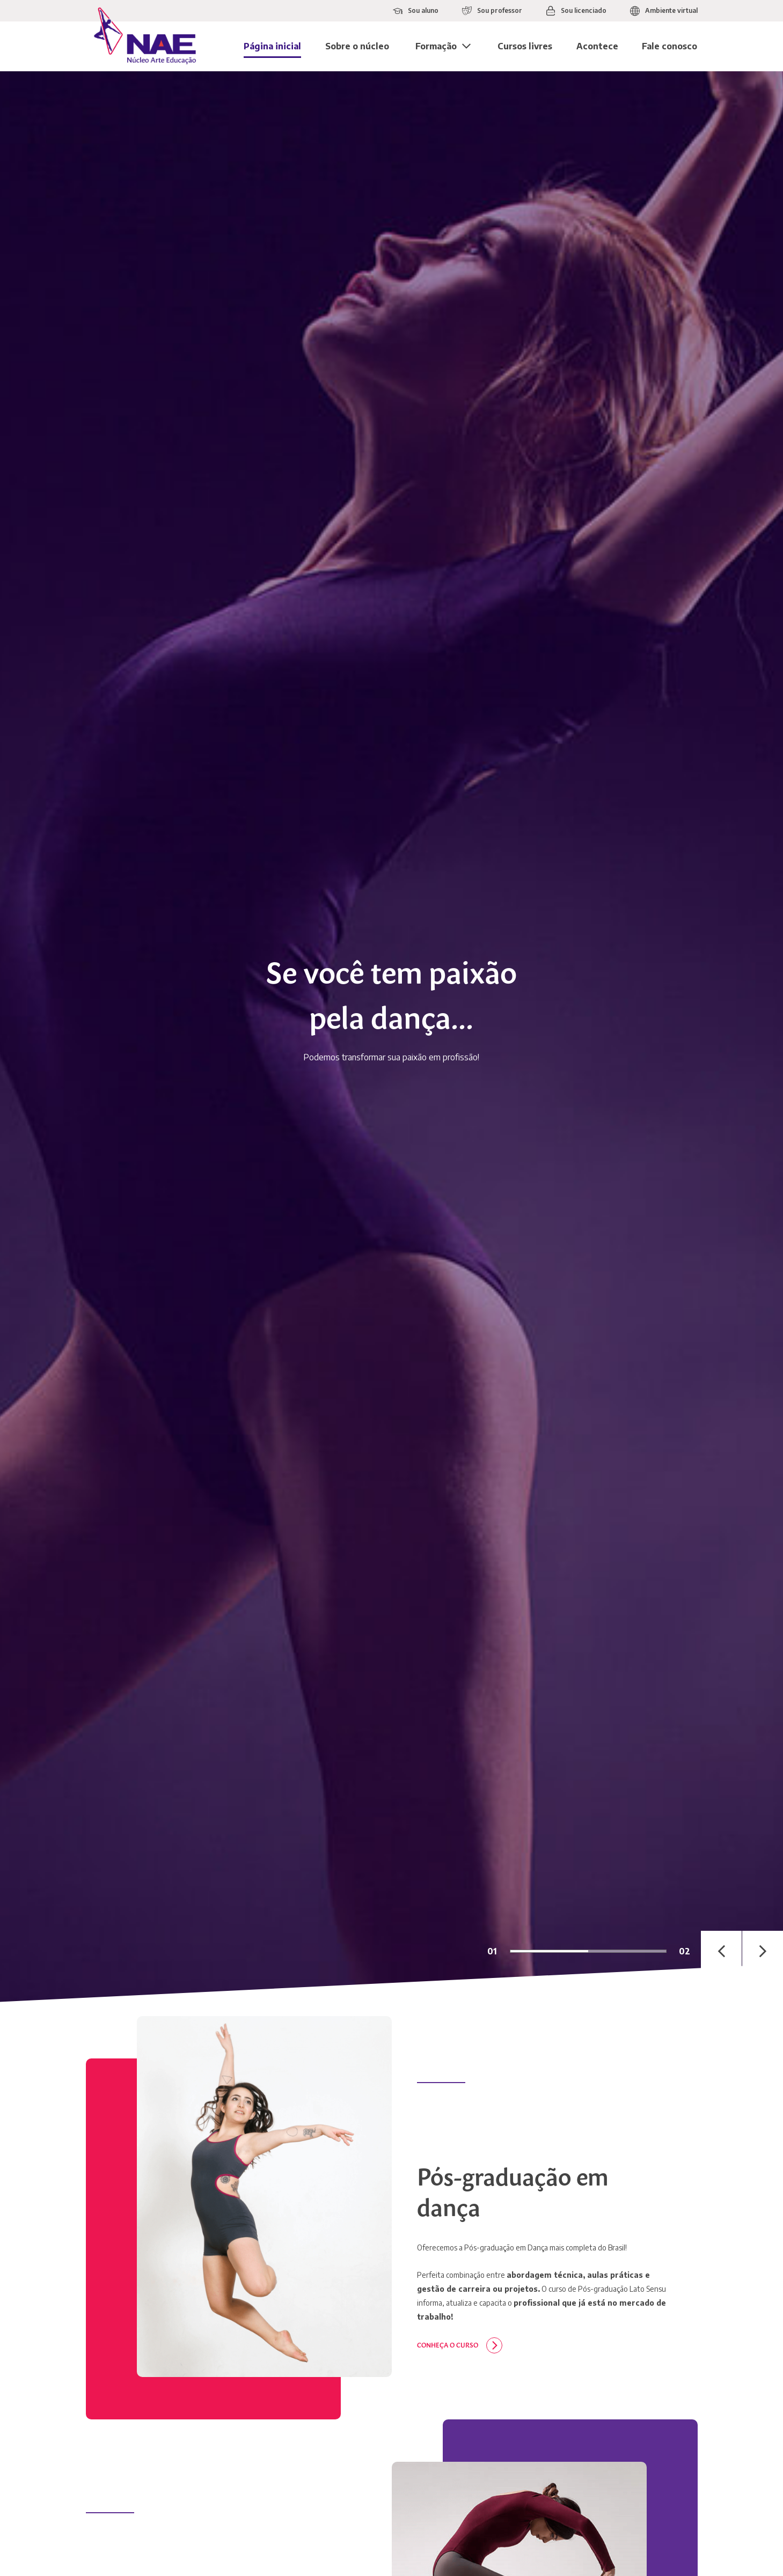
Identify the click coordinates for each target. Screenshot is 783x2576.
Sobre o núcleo (357, 46)
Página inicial (272, 46)
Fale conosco (669, 46)
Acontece (597, 46)
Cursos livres (524, 46)
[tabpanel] (391, 1037)
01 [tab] (492, 1951)
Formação (436, 46)
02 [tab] (684, 1951)
